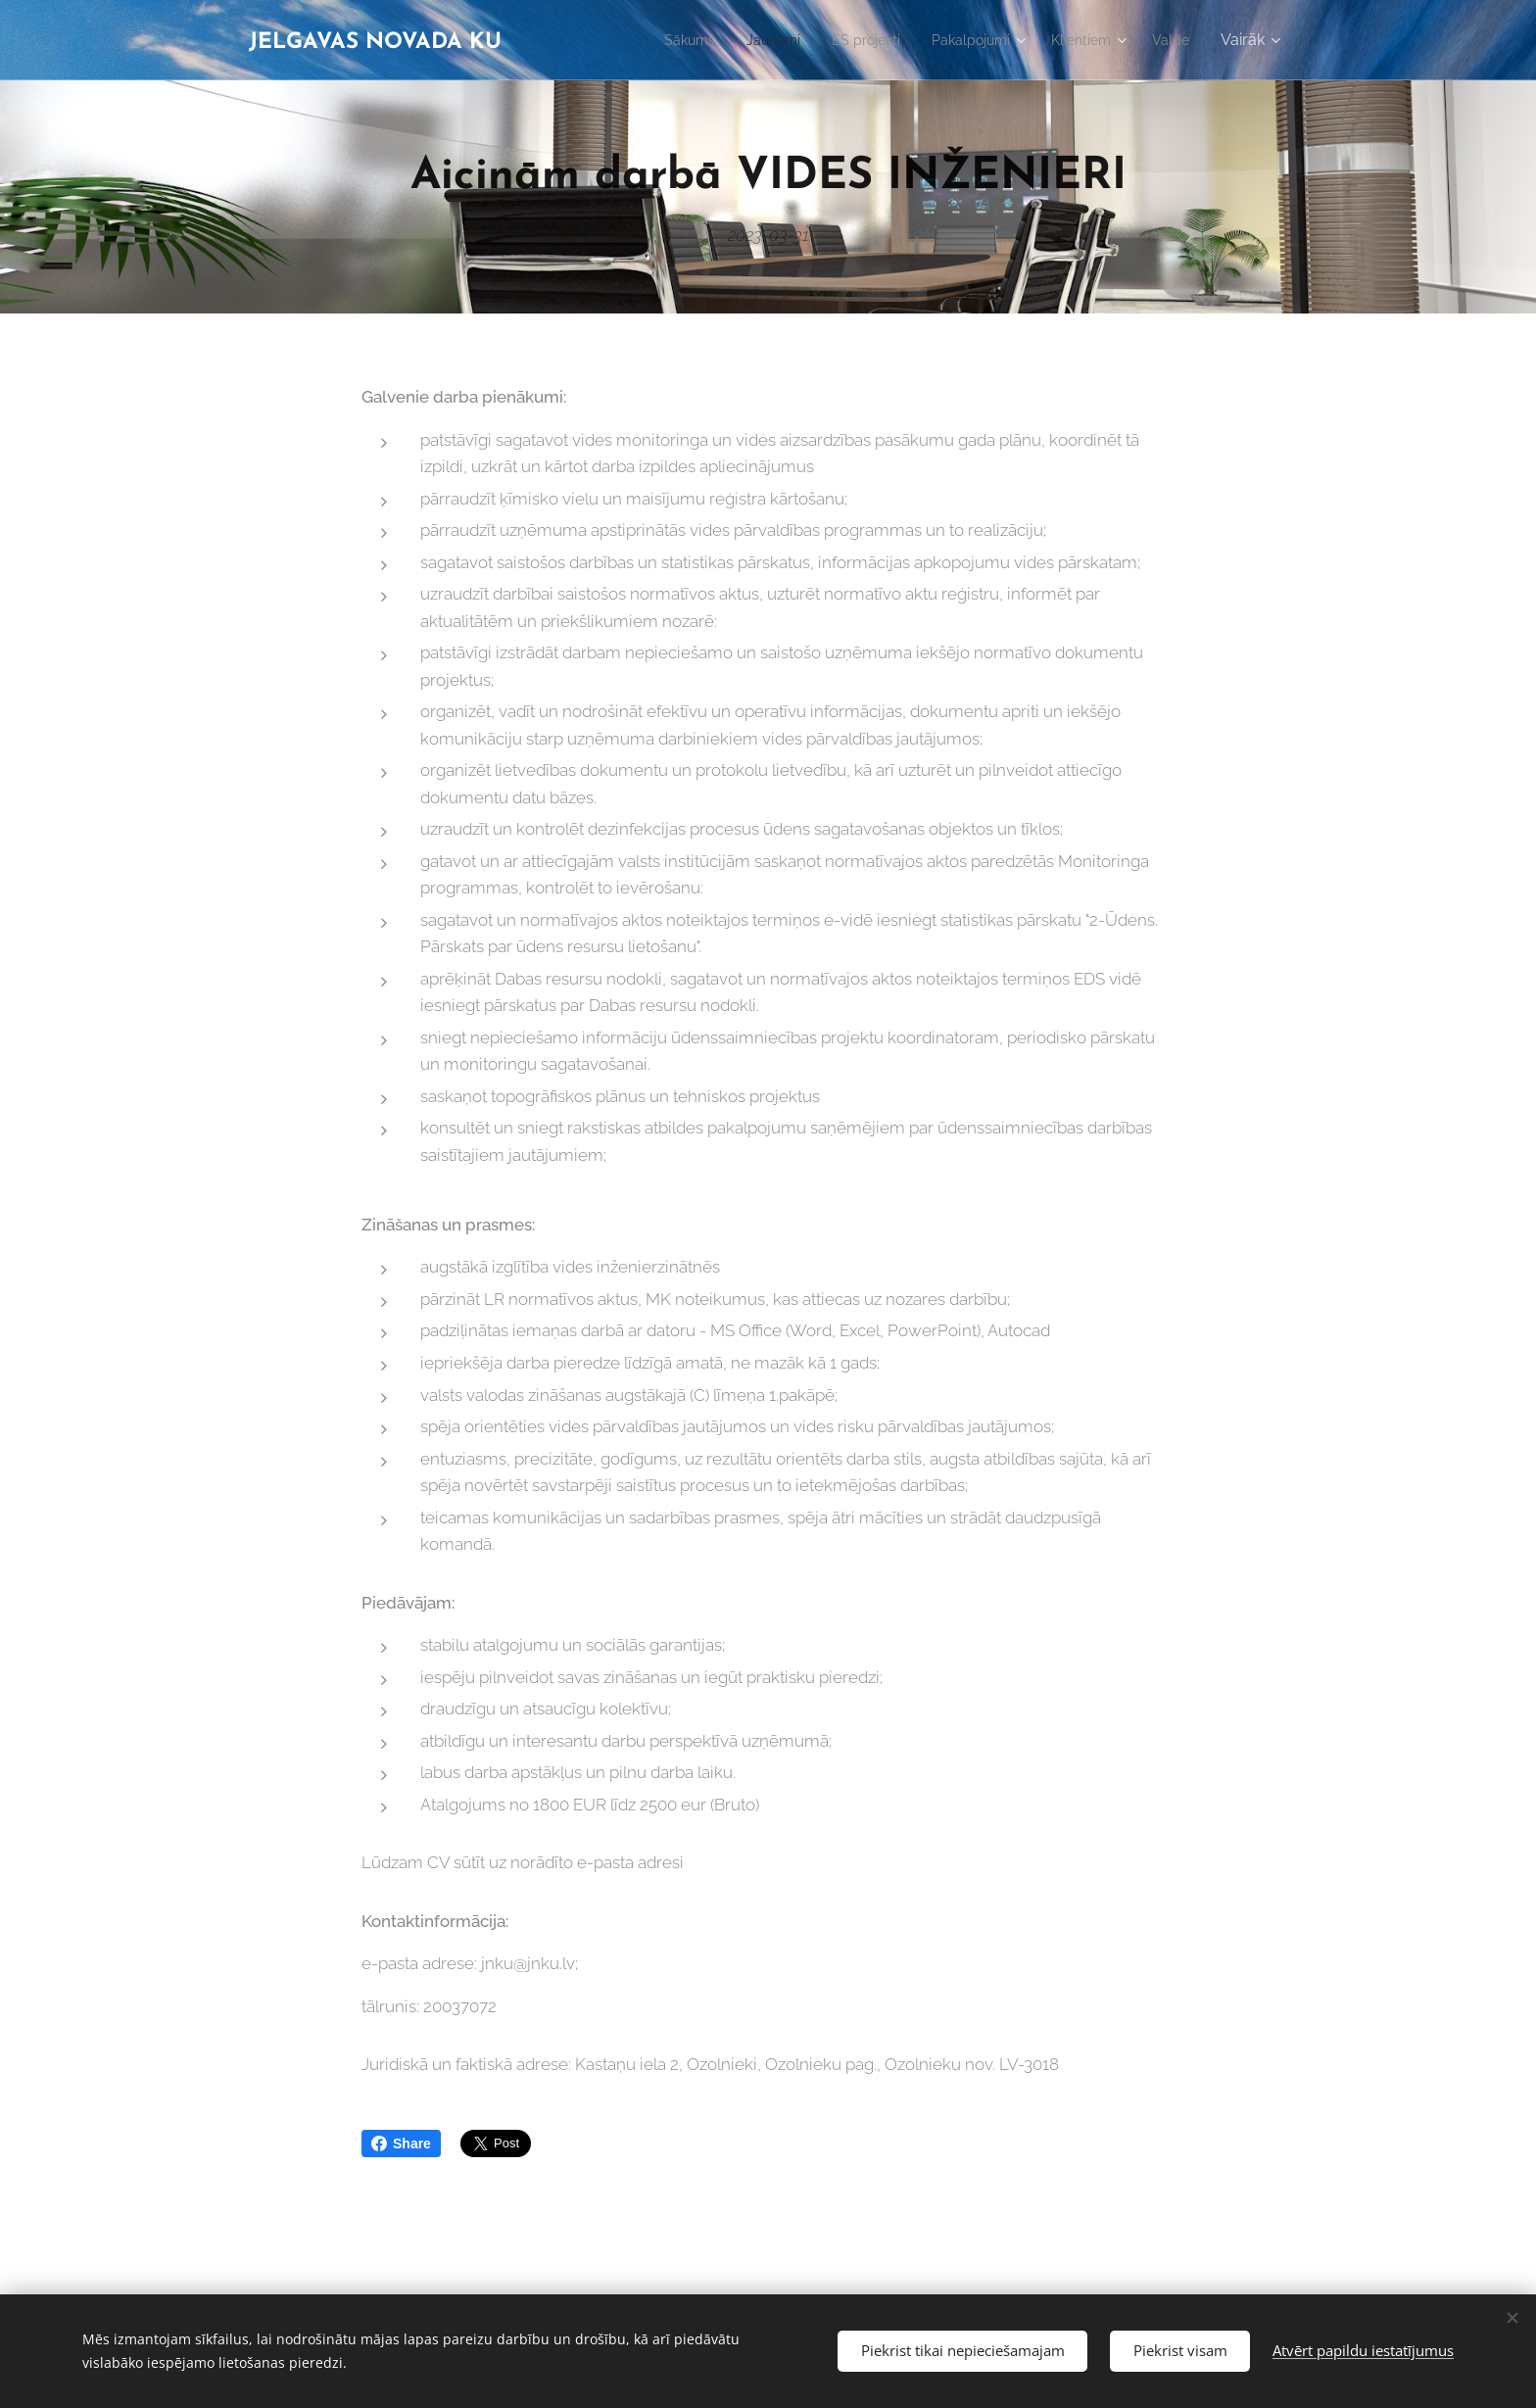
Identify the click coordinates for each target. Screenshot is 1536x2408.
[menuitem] (652, 40)
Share (401, 2143)
